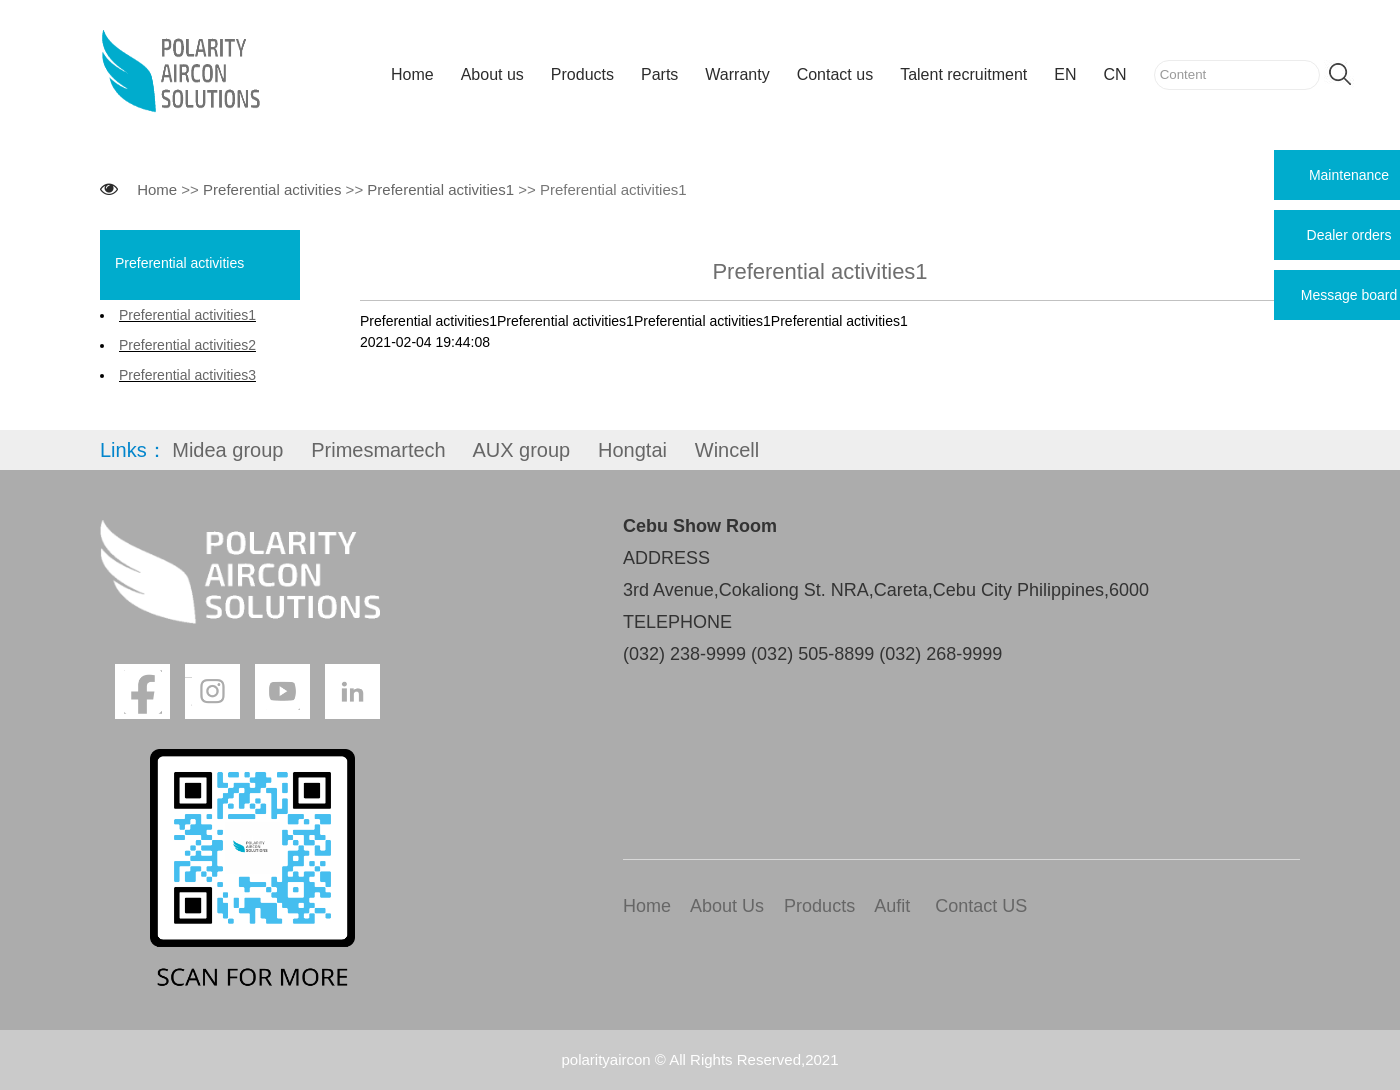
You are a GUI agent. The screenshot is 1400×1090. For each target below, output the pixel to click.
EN (1065, 74)
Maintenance (1349, 175)
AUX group (521, 450)
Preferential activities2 (187, 345)
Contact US (981, 906)
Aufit (892, 906)
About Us (727, 906)
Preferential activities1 (440, 189)
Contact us (835, 74)
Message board (1349, 295)
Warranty (737, 74)
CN (1115, 74)
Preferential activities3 (187, 375)
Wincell (727, 450)
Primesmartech (378, 450)
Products (582, 74)
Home (412, 74)
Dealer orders (1349, 235)
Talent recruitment (963, 74)
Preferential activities (272, 189)
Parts (659, 74)
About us (492, 74)
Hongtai (632, 450)
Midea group (227, 450)
